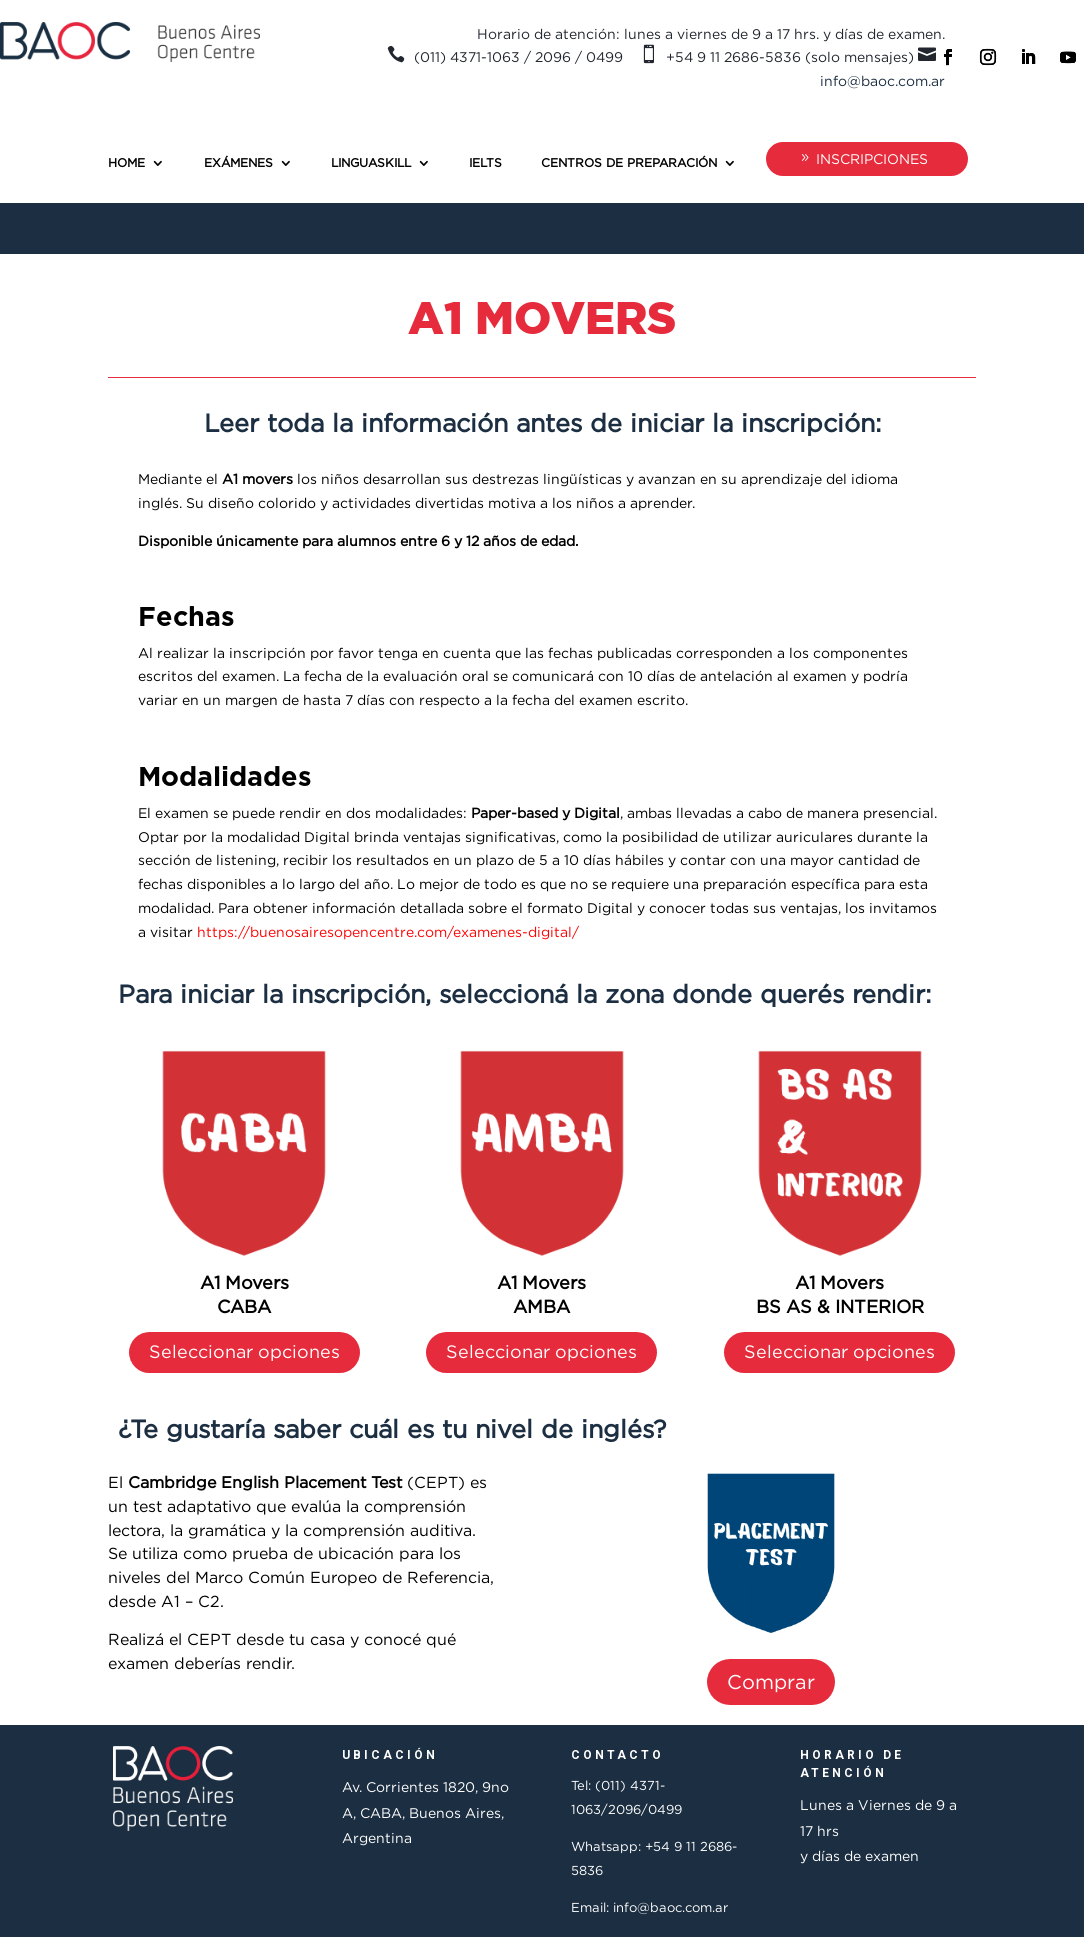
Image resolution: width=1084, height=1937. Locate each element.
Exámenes (238, 162)
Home (126, 162)
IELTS (485, 162)
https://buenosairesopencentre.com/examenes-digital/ (388, 931)
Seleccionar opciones (244, 1351)
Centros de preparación (629, 162)
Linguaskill (371, 162)
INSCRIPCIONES (872, 158)
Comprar (771, 1681)
